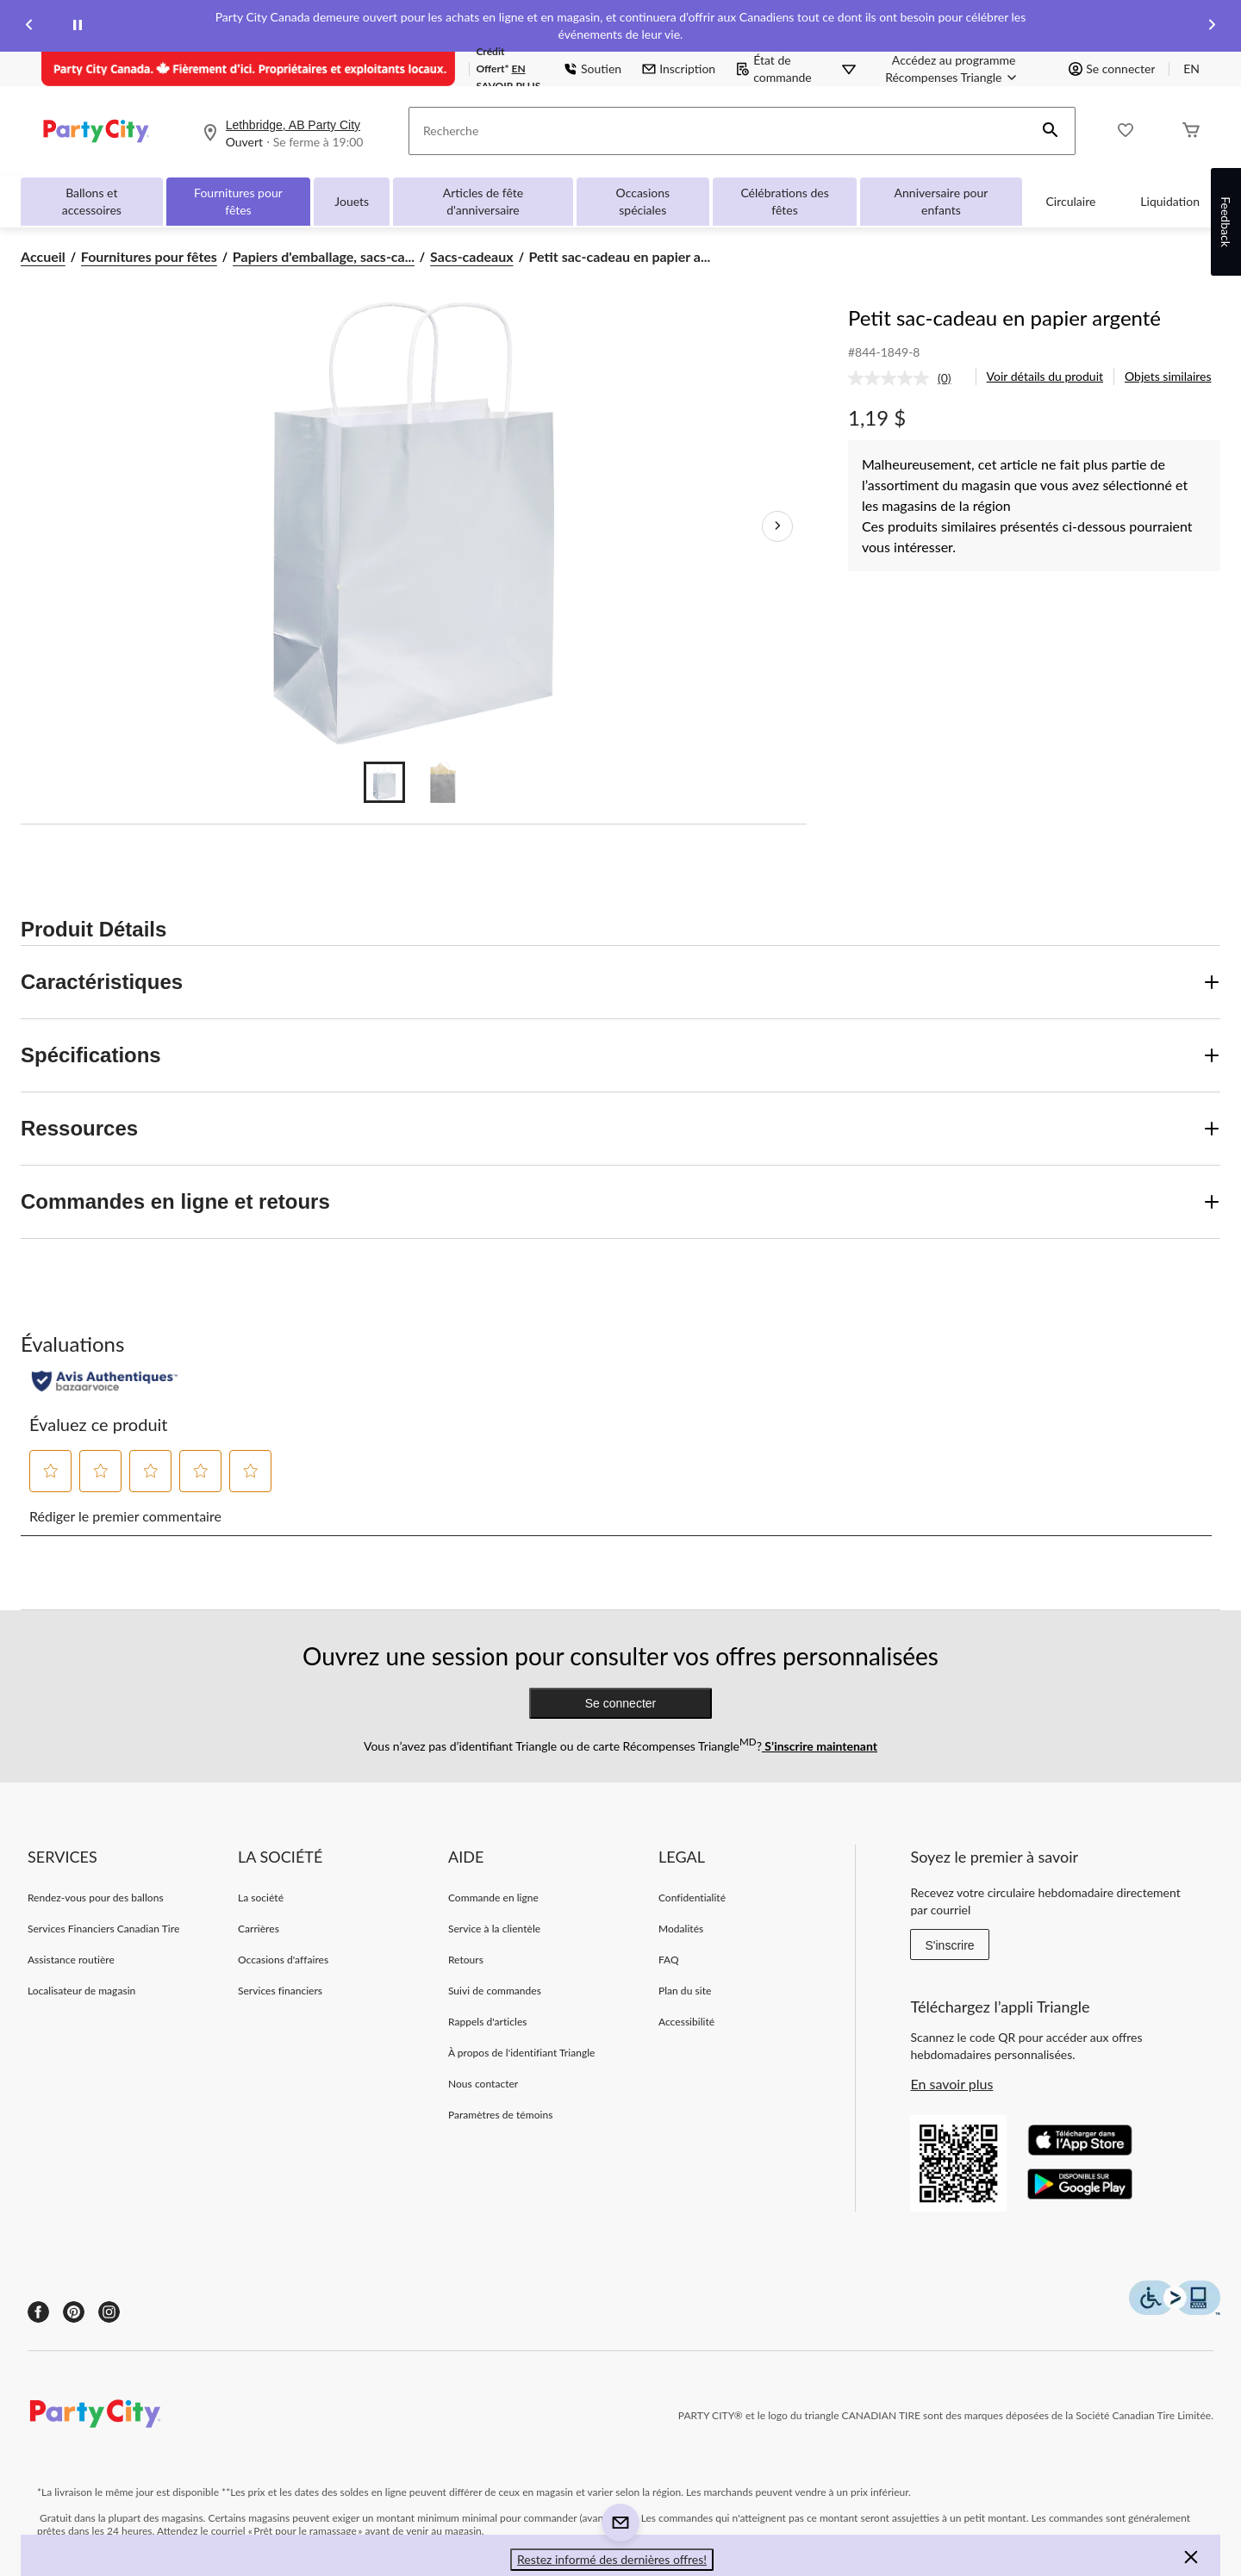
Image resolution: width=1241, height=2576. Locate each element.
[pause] (77, 26)
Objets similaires (1168, 376)
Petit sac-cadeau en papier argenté (1004, 317)
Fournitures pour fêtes (238, 201)
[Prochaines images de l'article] (777, 526)
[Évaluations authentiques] (104, 1381)
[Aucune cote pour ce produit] (893, 378)
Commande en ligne (493, 1897)
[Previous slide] (29, 26)
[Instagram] (109, 2312)
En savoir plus (951, 2083)
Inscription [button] (678, 68)
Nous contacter (483, 2083)
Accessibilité (686, 2021)
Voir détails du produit (1045, 376)
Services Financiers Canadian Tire (103, 1928)
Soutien (592, 68)
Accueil (43, 256)
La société (261, 1897)
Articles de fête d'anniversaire (483, 201)
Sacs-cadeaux (471, 256)
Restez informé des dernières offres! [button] (612, 2559)
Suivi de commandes (494, 1990)
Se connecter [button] (1112, 68)
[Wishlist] (1125, 131)
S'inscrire (949, 1945)
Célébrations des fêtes (784, 201)
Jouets (351, 201)
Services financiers (280, 1990)
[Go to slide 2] (443, 782)
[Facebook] (38, 2312)
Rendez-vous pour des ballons (96, 1897)
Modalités (680, 1928)
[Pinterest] (73, 2312)
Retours (465, 1959)
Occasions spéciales (643, 201)
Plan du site (684, 1990)
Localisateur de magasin (81, 1990)
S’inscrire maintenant (819, 1746)
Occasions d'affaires (283, 1959)
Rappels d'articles (487, 2021)
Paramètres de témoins (500, 2114)
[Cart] (1191, 131)
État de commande (774, 68)
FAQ (668, 1959)
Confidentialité (692, 1897)
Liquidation (1170, 201)
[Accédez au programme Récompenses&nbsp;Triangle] (953, 69)
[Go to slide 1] (384, 782)
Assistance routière (71, 1959)
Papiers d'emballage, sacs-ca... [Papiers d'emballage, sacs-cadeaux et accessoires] (324, 256)
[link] (906, 378)
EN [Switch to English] (1191, 68)
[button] (1050, 131)
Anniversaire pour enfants (941, 201)
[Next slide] (1211, 26)
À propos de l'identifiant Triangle (522, 2052)
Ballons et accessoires (92, 201)
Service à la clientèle (494, 1928)
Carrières (258, 1928)
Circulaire (1071, 201)
